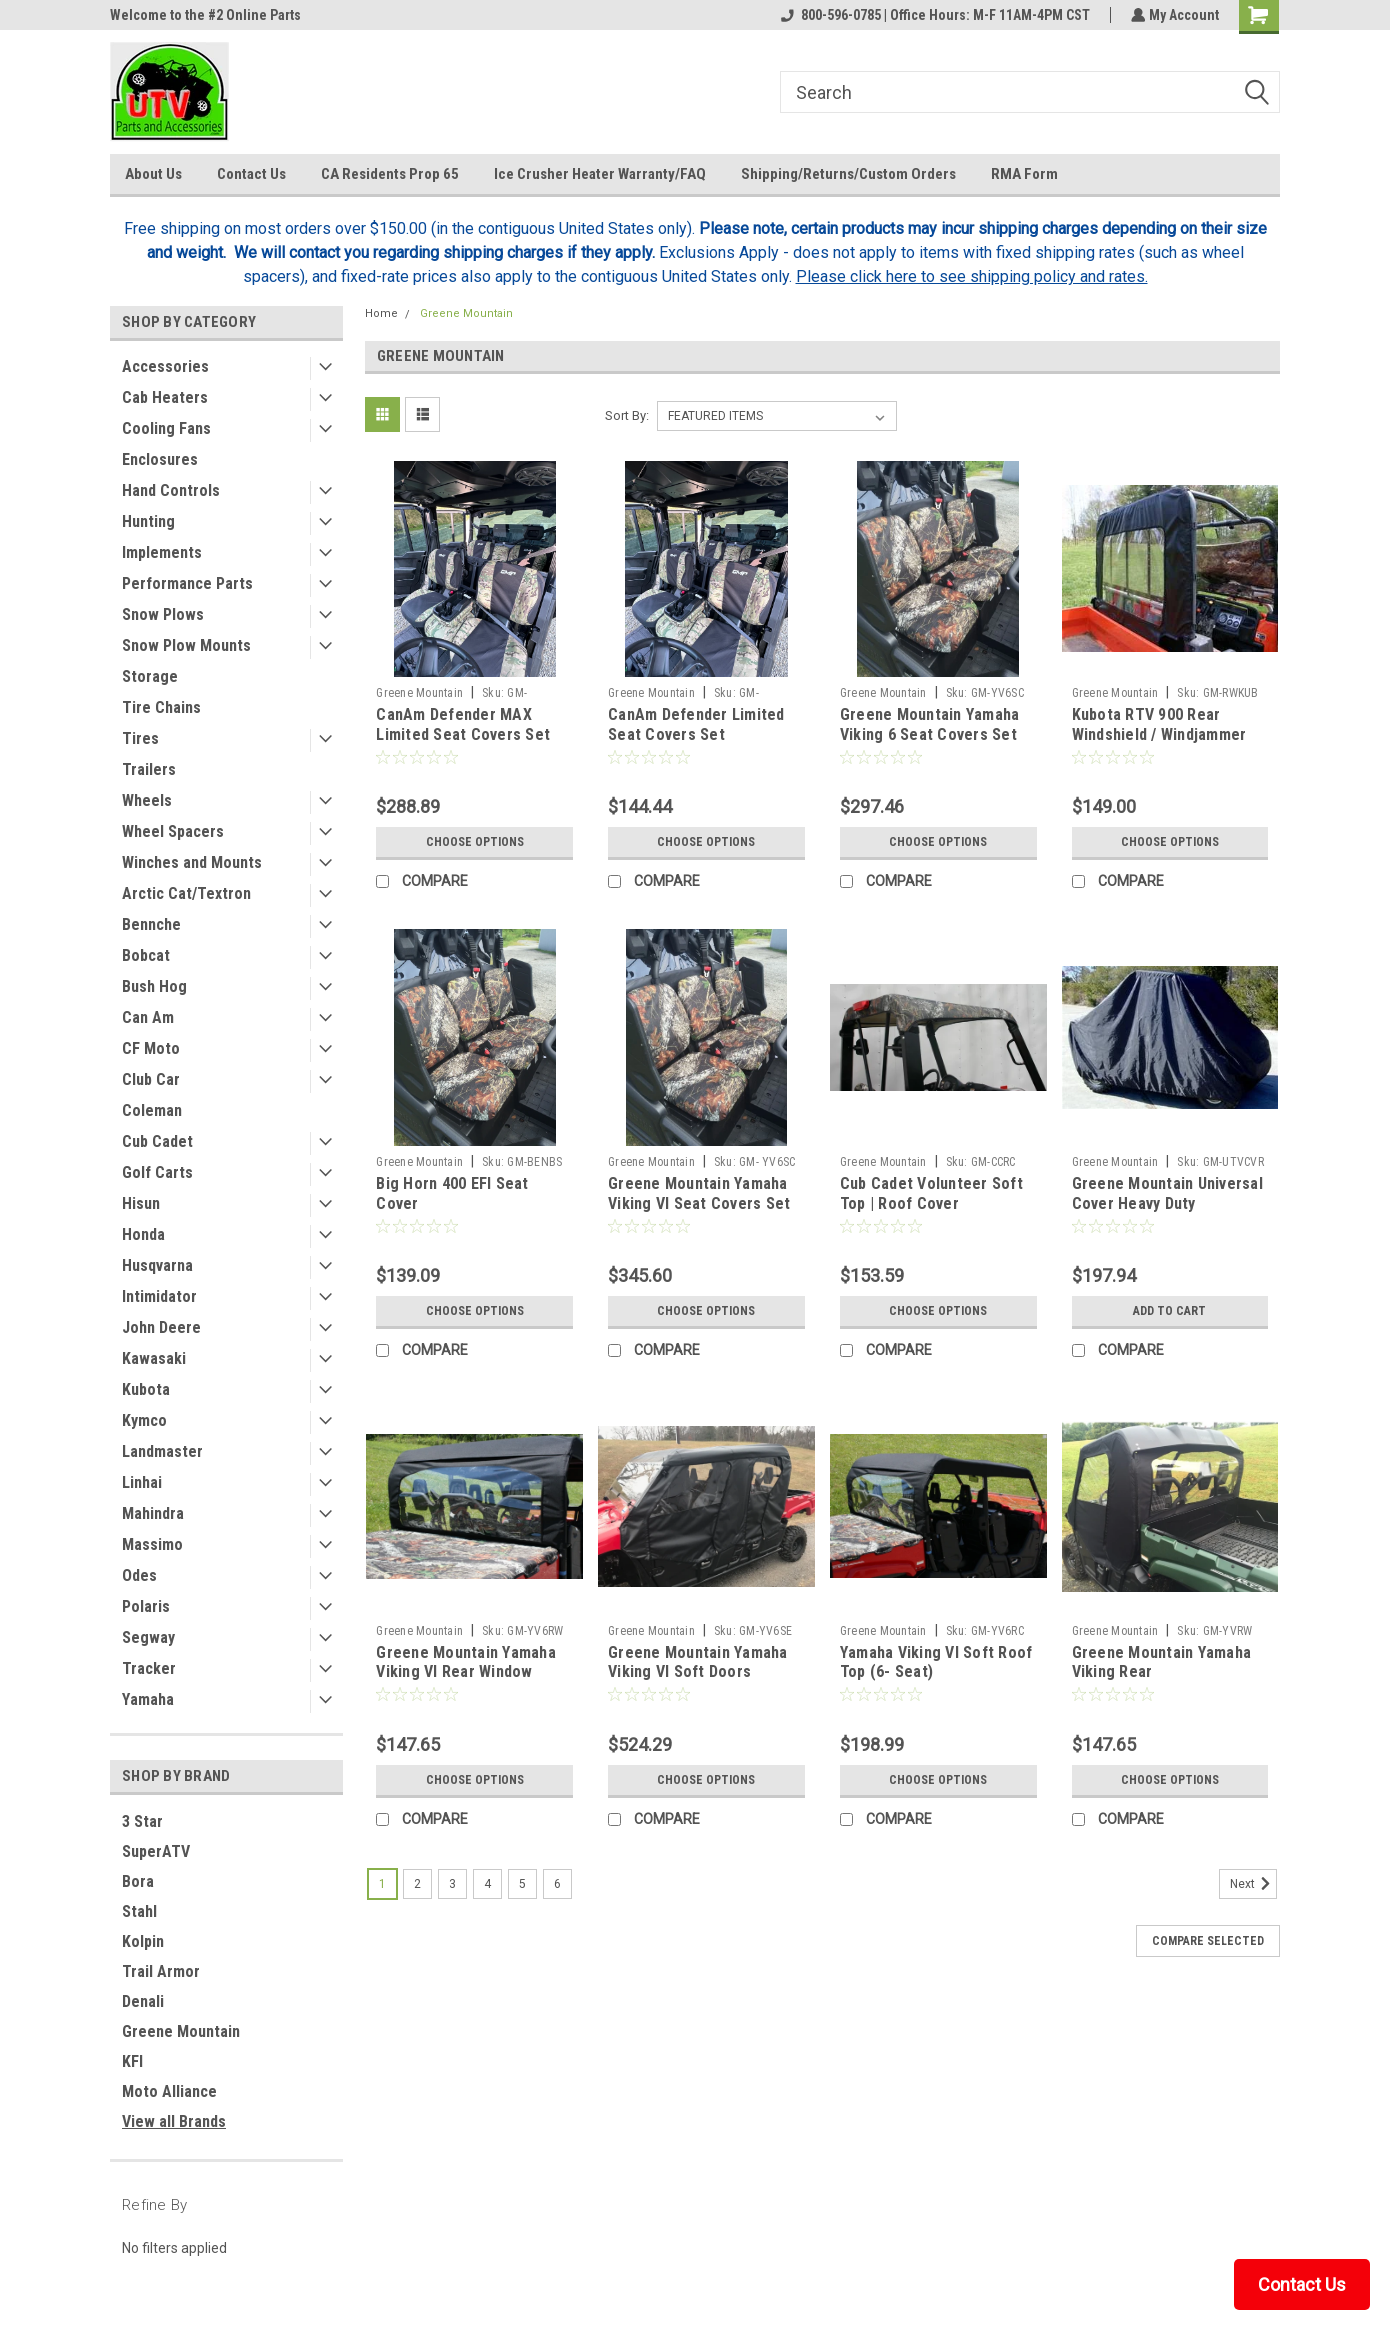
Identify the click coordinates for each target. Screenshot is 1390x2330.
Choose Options (475, 842)
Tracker (149, 1668)
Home (381, 313)
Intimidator (159, 1296)
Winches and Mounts (192, 862)
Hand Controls (171, 490)
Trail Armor (161, 1971)
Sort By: (627, 415)
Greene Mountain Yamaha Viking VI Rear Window (466, 1662)
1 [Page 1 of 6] (382, 1884)
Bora (138, 1881)
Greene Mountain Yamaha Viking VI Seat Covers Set (699, 1193)
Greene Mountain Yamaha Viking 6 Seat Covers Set (930, 724)
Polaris (146, 1606)
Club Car (151, 1079)
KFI (132, 2061)
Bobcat (146, 955)
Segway (148, 1637)
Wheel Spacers (173, 831)
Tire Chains (161, 707)
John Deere (161, 1327)
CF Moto (151, 1048)
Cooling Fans (166, 428)
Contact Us (251, 174)
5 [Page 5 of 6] (522, 1884)
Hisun (141, 1203)
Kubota (146, 1389)
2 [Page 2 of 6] (417, 1884)
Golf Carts (157, 1172)
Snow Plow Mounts (186, 645)
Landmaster (162, 1451)
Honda (143, 1234)
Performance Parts (187, 583)
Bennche (151, 924)
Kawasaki (154, 1358)
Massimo (152, 1544)
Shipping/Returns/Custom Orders (848, 174)
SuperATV (156, 1851)
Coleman (152, 1110)
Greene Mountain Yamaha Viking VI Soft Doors (698, 1662)
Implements (162, 552)
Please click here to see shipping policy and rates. (972, 276)
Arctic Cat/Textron (186, 893)
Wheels (147, 800)
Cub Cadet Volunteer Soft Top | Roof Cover (931, 1193)
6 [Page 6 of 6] (557, 1884)
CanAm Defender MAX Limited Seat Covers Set (463, 724)
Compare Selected (1208, 1941)
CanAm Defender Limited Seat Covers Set (696, 724)
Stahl (139, 1911)
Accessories (165, 366)
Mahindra (153, 1513)
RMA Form (1024, 174)
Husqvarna (157, 1265)
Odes (139, 1575)
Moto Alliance (169, 2091)
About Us (153, 174)
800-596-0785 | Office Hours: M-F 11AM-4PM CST (933, 15)
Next (1253, 1884)
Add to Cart (1169, 1311)
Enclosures (160, 459)
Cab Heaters (165, 397)
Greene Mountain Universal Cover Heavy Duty (1167, 1193)
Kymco (144, 1420)
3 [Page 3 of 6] (452, 1884)
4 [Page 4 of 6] (487, 1884)
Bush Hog (154, 986)
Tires (140, 738)
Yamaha (148, 1699)
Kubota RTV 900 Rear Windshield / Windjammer (1159, 724)
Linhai (142, 1482)
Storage (150, 676)
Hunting (148, 521)
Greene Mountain (181, 2031)
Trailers (149, 769)
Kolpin (143, 1941)
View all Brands (174, 2121)
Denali (143, 2001)
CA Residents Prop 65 (390, 174)
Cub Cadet (157, 1141)
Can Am (148, 1017)
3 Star (142, 1821)
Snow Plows (163, 614)
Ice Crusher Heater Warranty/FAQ (600, 174)
